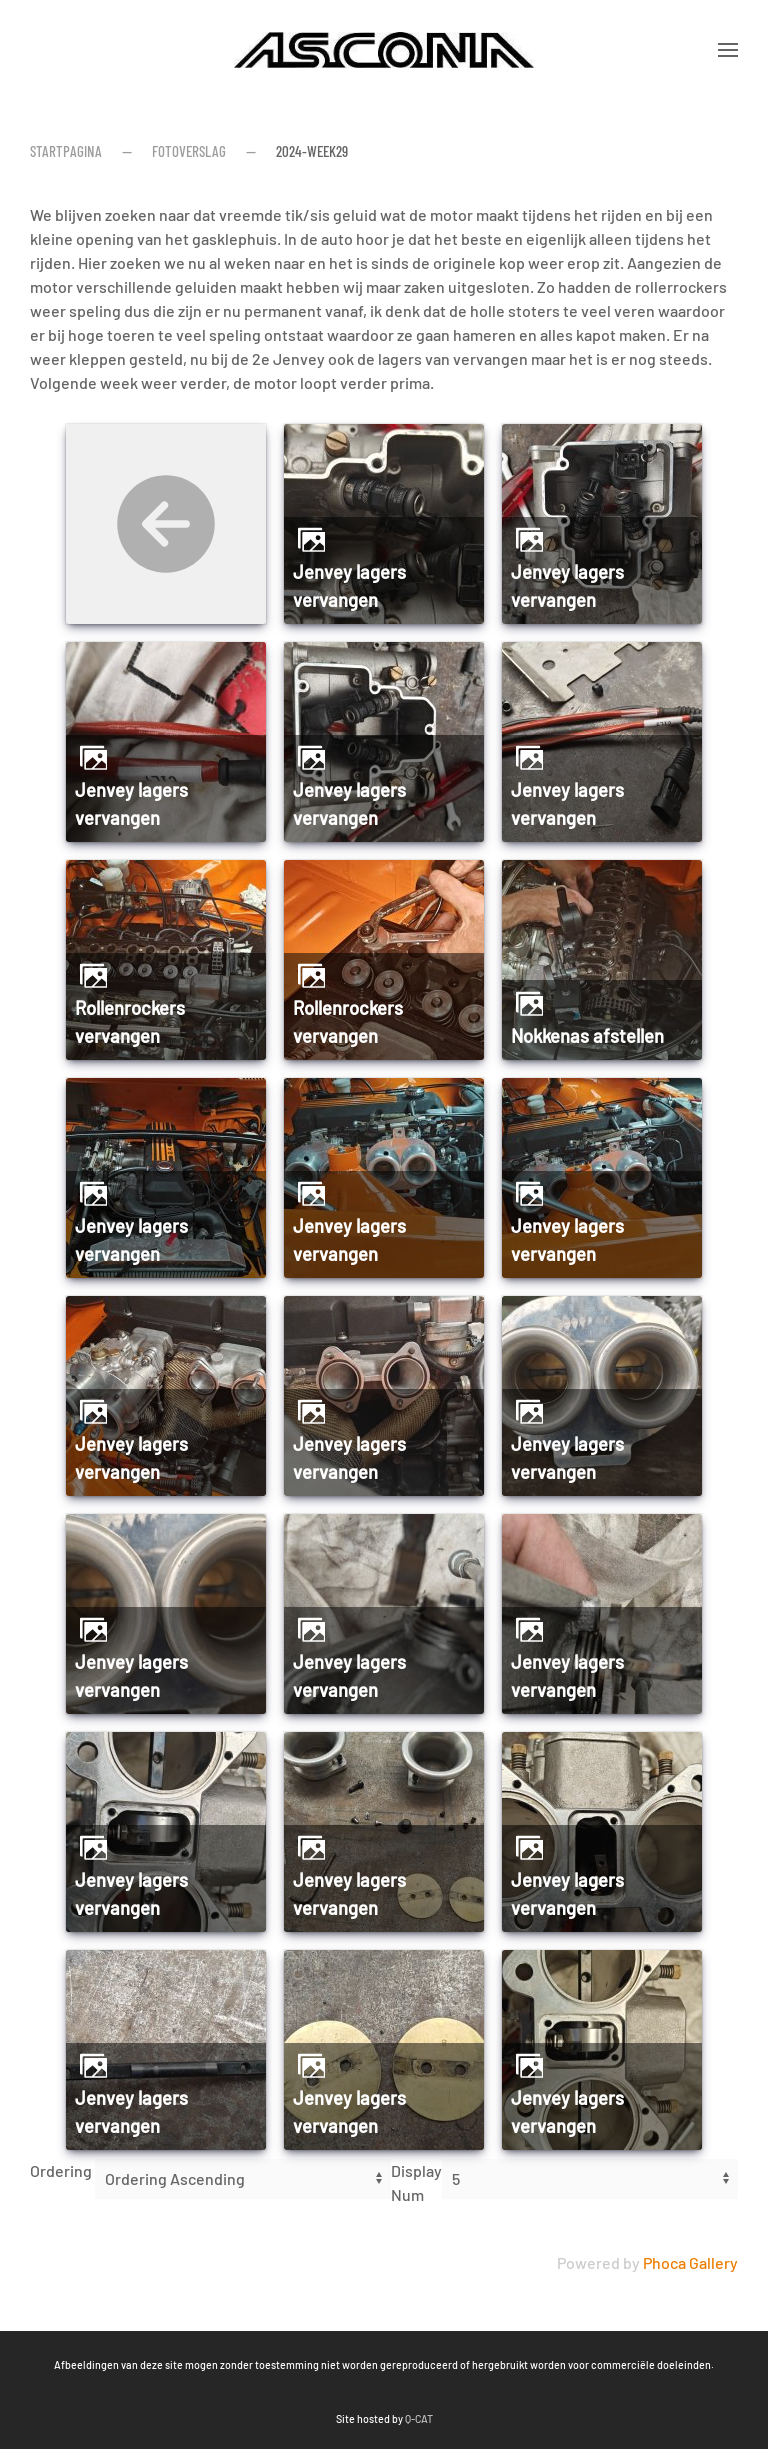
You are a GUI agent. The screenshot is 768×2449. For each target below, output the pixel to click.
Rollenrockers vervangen (130, 1022)
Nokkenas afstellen (587, 1036)
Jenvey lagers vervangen (349, 586)
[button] (728, 50)
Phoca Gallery (690, 2262)
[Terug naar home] (384, 50)
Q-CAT (244, 2418)
